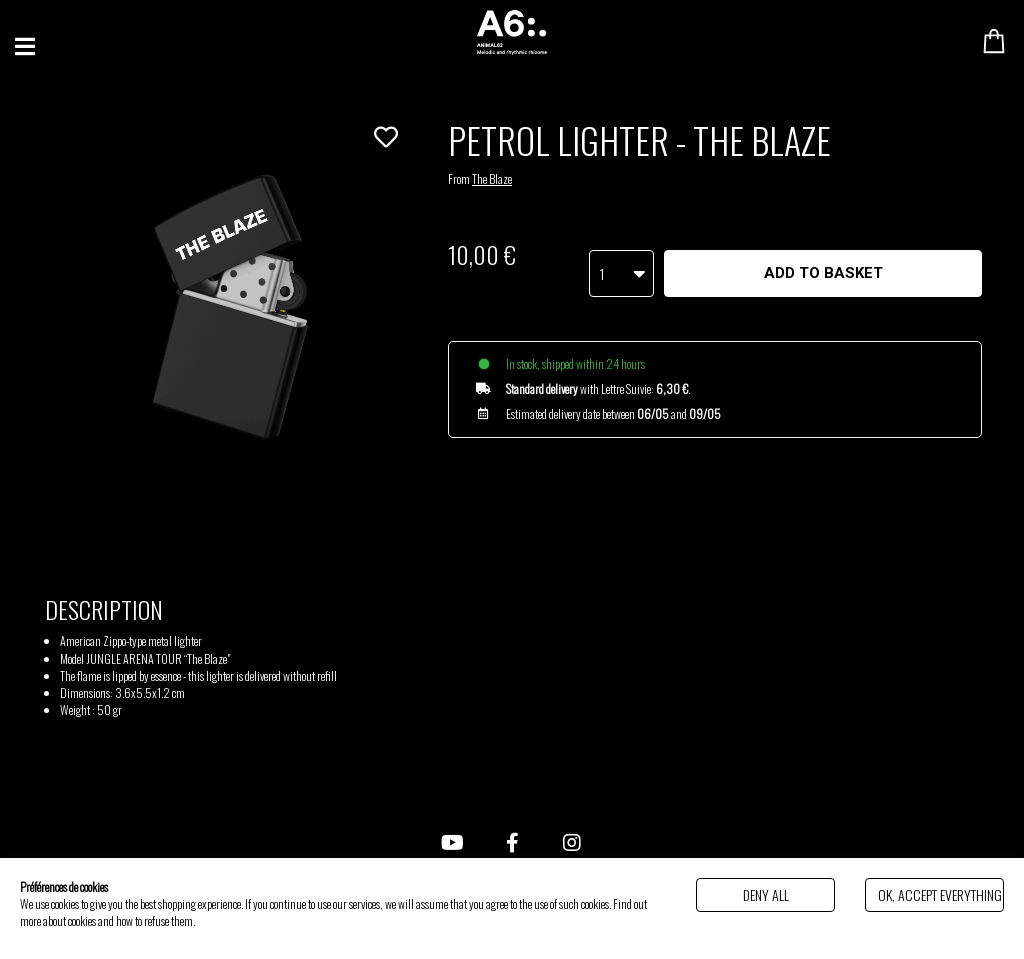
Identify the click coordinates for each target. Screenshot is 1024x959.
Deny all (766, 894)
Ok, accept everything (940, 894)
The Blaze (492, 178)
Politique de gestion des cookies (259, 920)
